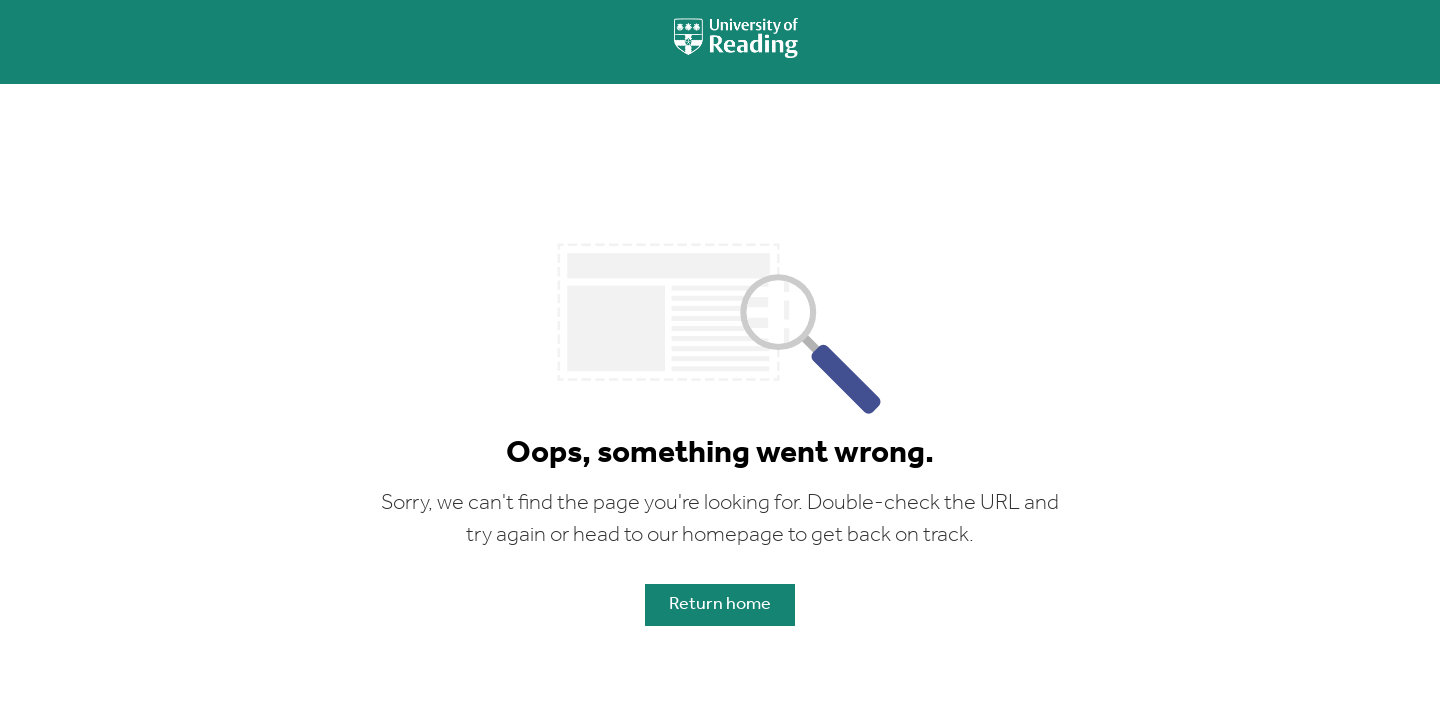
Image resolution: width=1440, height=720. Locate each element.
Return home (720, 604)
